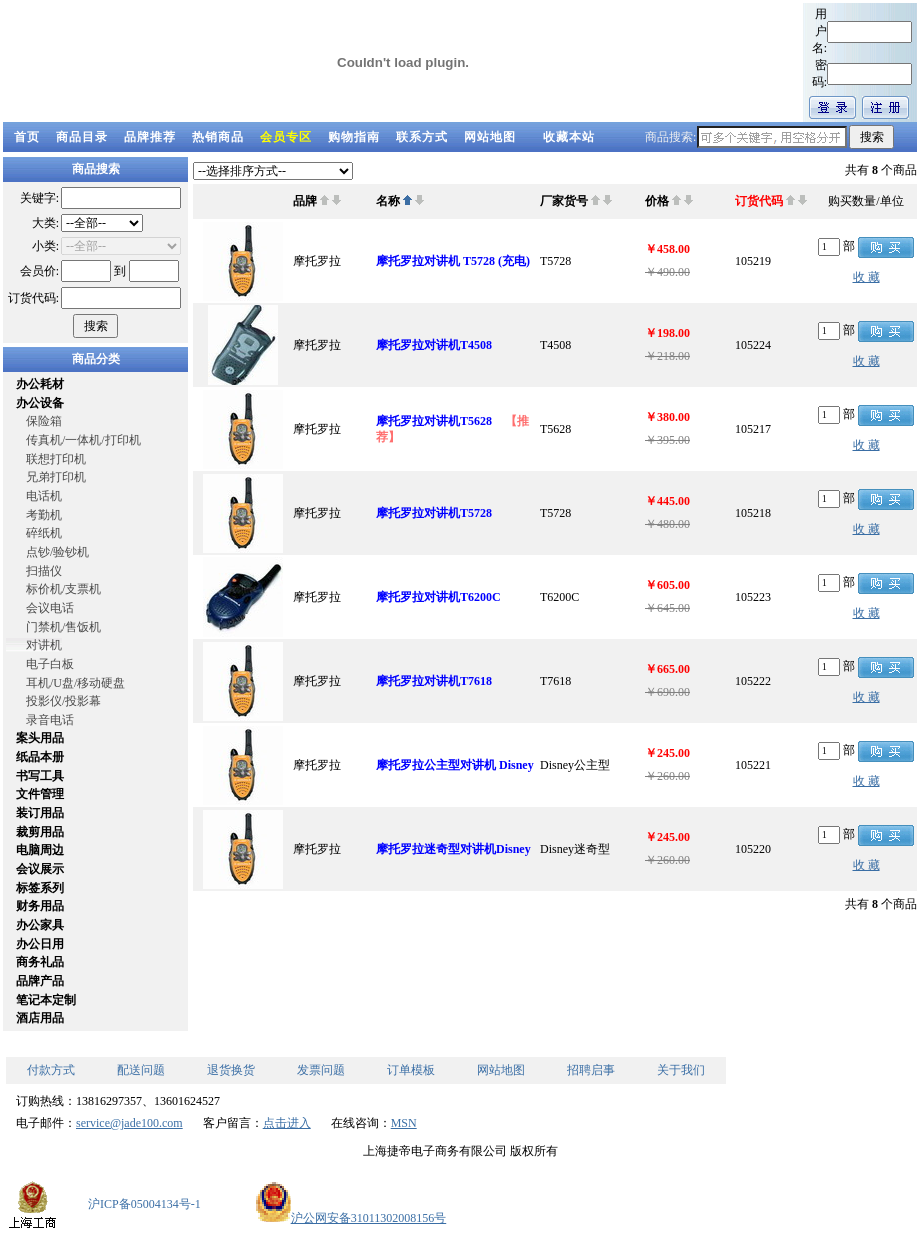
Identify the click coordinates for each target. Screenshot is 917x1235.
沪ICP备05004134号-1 (144, 1204)
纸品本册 (40, 757)
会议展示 (40, 869)
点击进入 (287, 1123)
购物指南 (354, 137)
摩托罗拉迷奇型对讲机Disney (453, 849)
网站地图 (490, 137)
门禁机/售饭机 (63, 627)
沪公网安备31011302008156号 (351, 1218)
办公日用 (40, 944)
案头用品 (40, 738)
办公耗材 (40, 384)
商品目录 (82, 137)
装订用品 (40, 813)
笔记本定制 (46, 1000)
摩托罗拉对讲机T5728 (434, 513)
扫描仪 (44, 571)
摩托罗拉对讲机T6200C (438, 597)
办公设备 (40, 403)
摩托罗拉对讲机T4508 (434, 345)
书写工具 (40, 776)
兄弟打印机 (56, 477)
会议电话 (50, 608)
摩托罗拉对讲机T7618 (434, 681)
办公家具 (40, 925)
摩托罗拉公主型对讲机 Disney (455, 765)
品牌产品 (40, 981)
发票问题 (321, 1070)
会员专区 (286, 137)
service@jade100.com (129, 1123)
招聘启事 (591, 1070)
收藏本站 (569, 137)
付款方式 (51, 1070)
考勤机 (44, 515)
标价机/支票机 (63, 589)
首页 (27, 137)
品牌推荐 (150, 137)
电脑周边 (40, 850)
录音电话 (50, 720)
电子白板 (50, 664)
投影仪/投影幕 (63, 701)
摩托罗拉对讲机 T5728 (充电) (453, 261)
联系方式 (422, 137)
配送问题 (141, 1070)
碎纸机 (44, 533)
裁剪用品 (40, 832)
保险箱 (44, 421)
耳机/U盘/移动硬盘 (75, 683)
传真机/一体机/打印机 (83, 440)
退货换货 (231, 1070)
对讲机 (44, 645)
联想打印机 (56, 459)
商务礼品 (40, 962)
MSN (404, 1123)
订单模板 (411, 1070)
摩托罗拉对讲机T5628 (435, 421)
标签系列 (40, 888)
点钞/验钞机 (57, 552)
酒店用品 (40, 1018)
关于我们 (681, 1070)
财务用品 (40, 906)
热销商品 (218, 137)
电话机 (44, 496)
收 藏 (866, 277)
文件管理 (40, 794)
